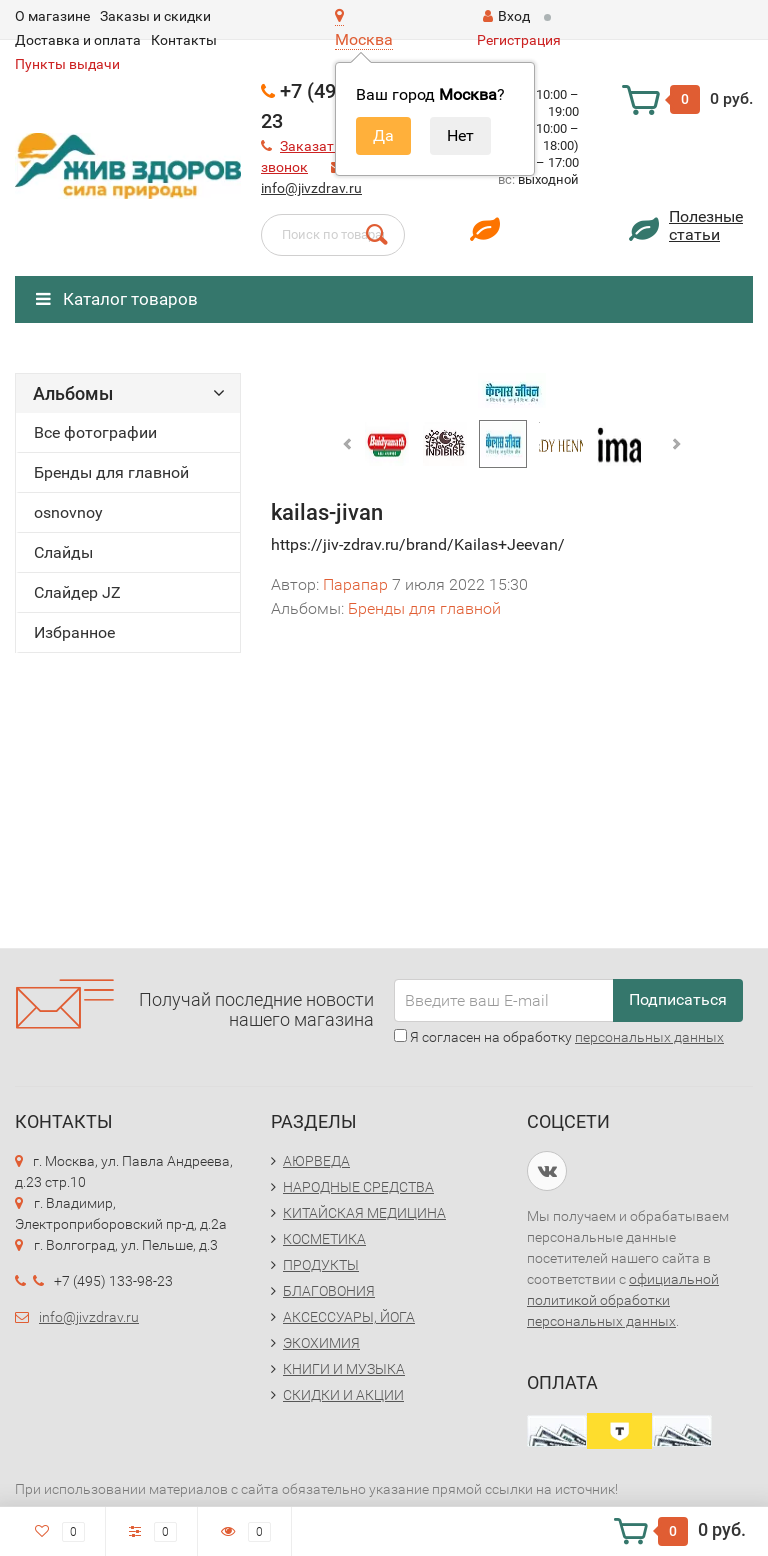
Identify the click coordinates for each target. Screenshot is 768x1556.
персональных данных (649, 1037)
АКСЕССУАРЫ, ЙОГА (349, 1317)
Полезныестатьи (706, 225)
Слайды (63, 552)
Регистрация (519, 40)
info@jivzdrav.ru (311, 188)
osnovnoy (68, 512)
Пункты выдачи (67, 64)
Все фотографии (95, 432)
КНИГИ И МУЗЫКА (344, 1369)
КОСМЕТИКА (324, 1239)
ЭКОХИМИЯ (321, 1343)
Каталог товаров (117, 299)
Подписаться (678, 999)
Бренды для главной (111, 472)
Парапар (355, 584)
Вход (506, 16)
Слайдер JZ (77, 592)
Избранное (74, 632)
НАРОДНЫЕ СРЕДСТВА (358, 1187)
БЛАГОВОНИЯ (329, 1291)
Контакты (184, 40)
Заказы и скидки (155, 16)
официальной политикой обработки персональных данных (623, 1300)
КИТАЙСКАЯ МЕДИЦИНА (364, 1213)
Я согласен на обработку (559, 1037)
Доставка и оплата (78, 40)
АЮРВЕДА (316, 1161)
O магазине (52, 16)
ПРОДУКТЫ (321, 1265)
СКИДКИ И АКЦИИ (343, 1395)
